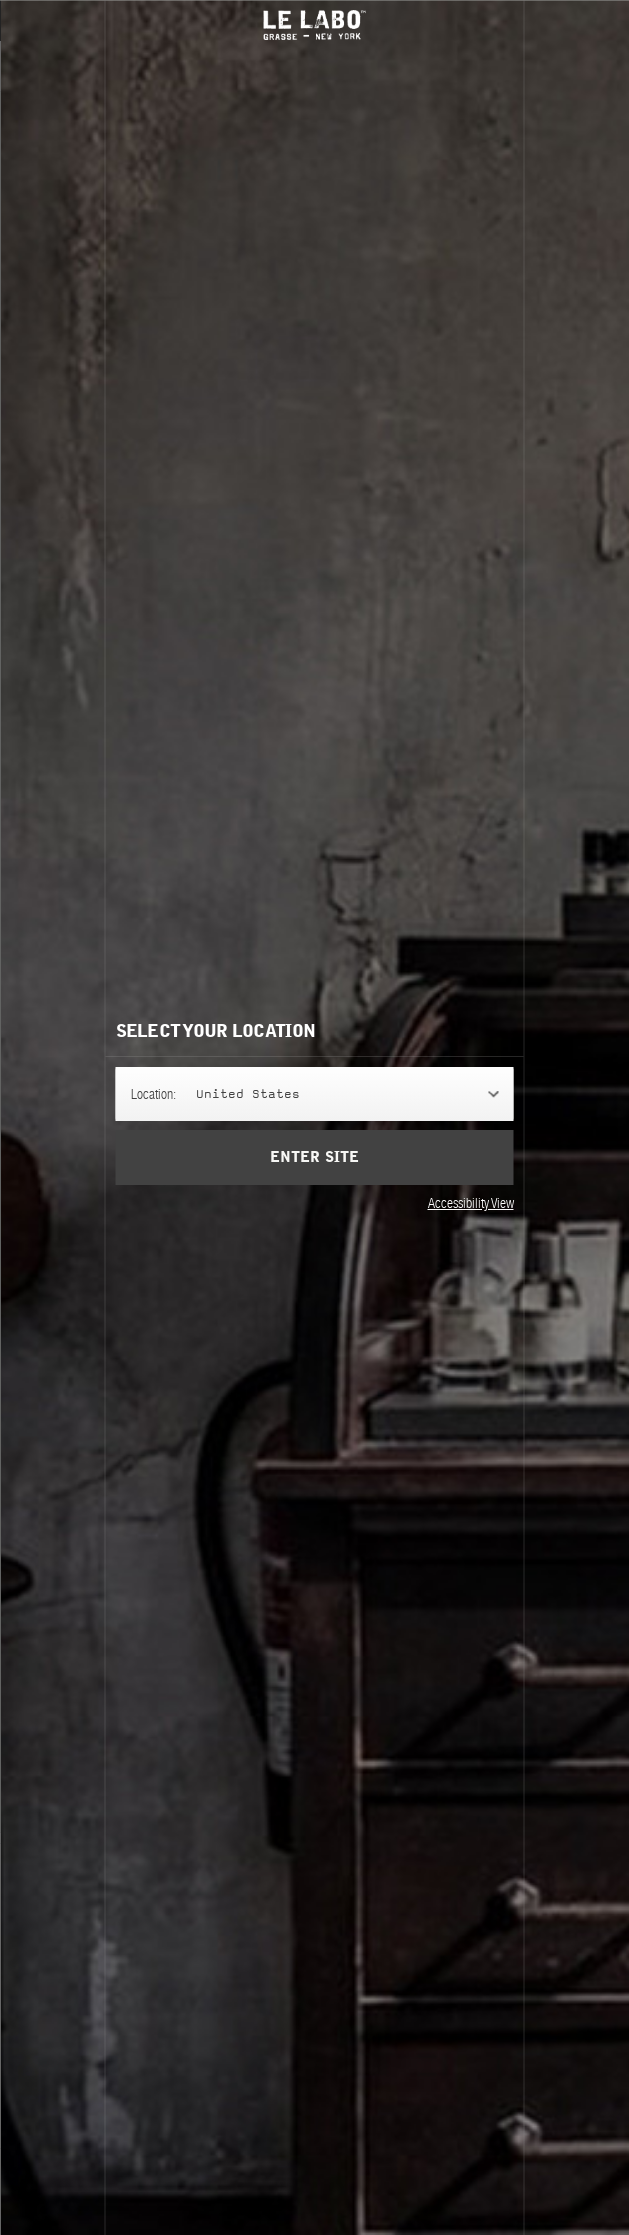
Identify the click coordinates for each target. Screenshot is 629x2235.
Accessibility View (471, 1203)
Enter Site (314, 1157)
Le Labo (315, 25)
